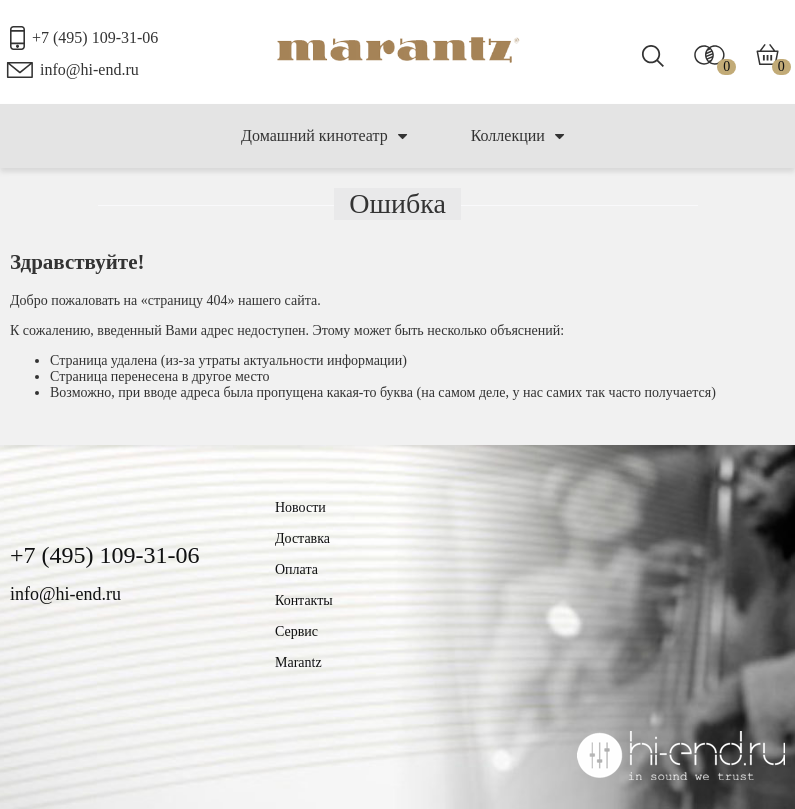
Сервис (296, 631)
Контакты (304, 600)
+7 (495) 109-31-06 (95, 37)
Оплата (296, 569)
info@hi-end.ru (89, 69)
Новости (300, 507)
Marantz (298, 662)
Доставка (302, 538)
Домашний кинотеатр (324, 136)
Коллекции (517, 136)
